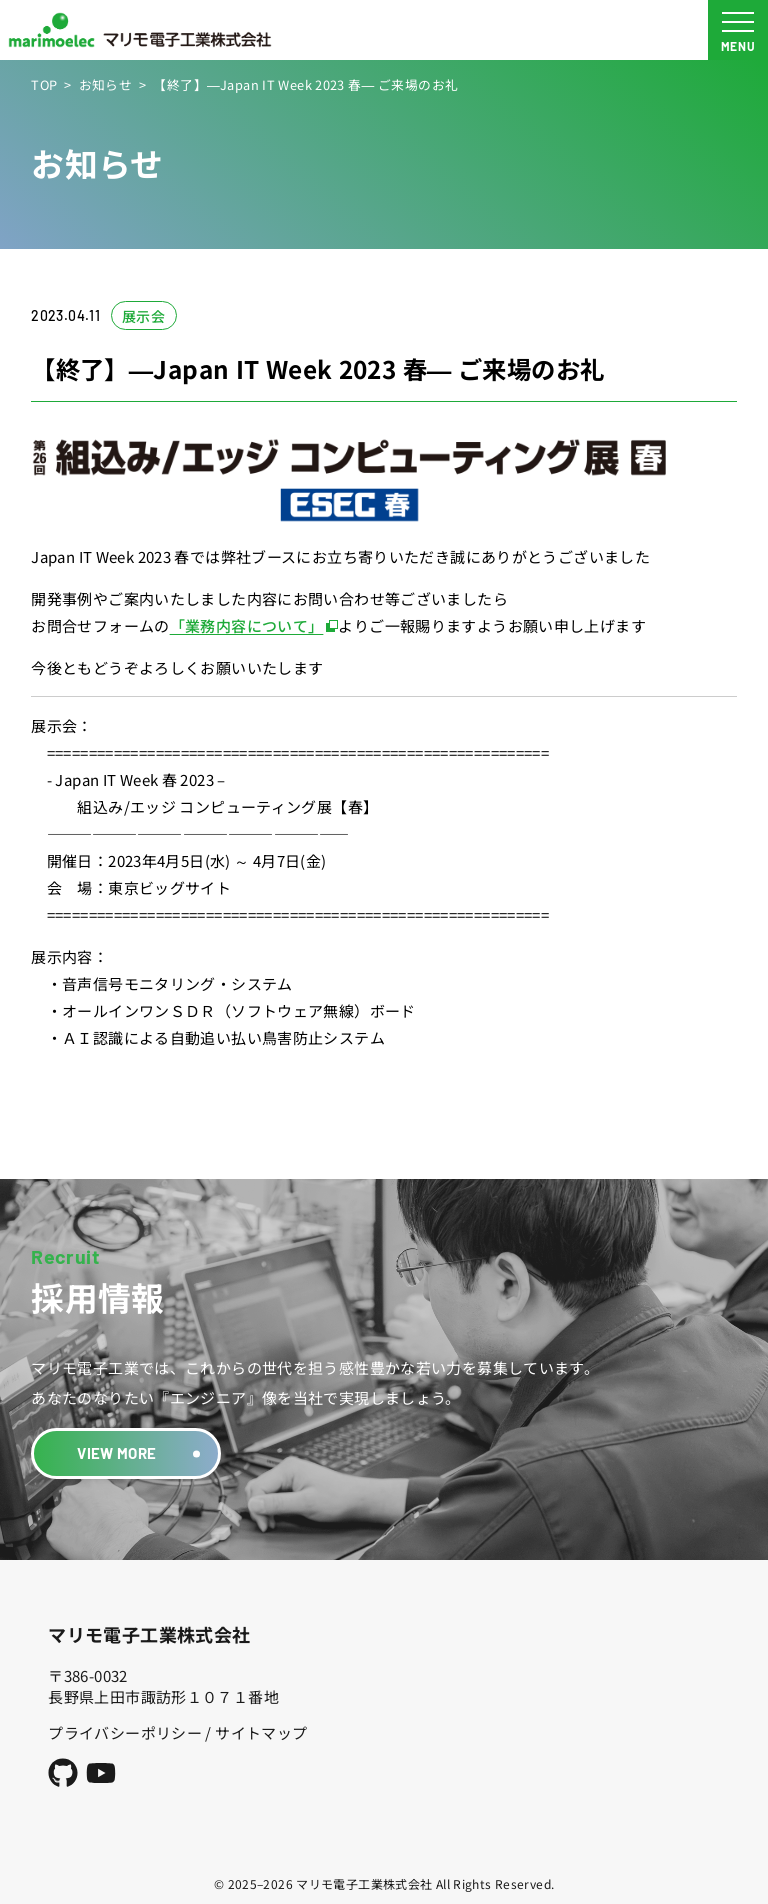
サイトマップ (261, 1732)
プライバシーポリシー (125, 1732)
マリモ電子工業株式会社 (149, 1634)
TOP (44, 84)
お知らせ (106, 84)
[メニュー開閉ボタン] (738, 30)
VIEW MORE (116, 1453)
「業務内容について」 (247, 625)
